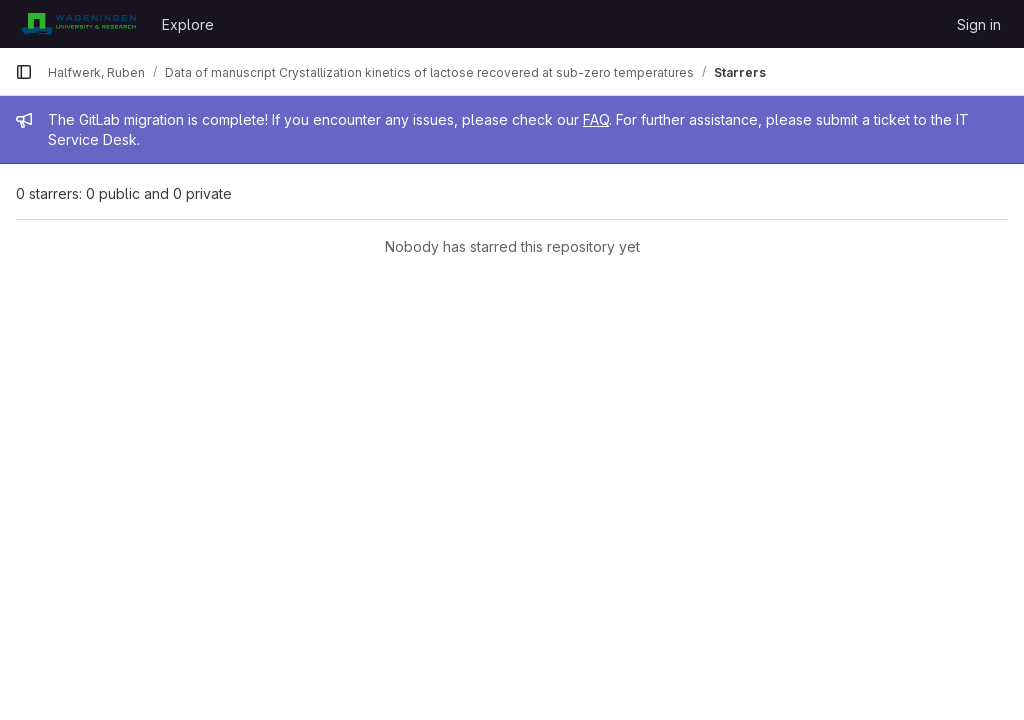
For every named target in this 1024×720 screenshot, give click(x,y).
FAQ (596, 119)
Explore (188, 24)
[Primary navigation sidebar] (24, 72)
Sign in (979, 24)
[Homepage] (78, 24)
